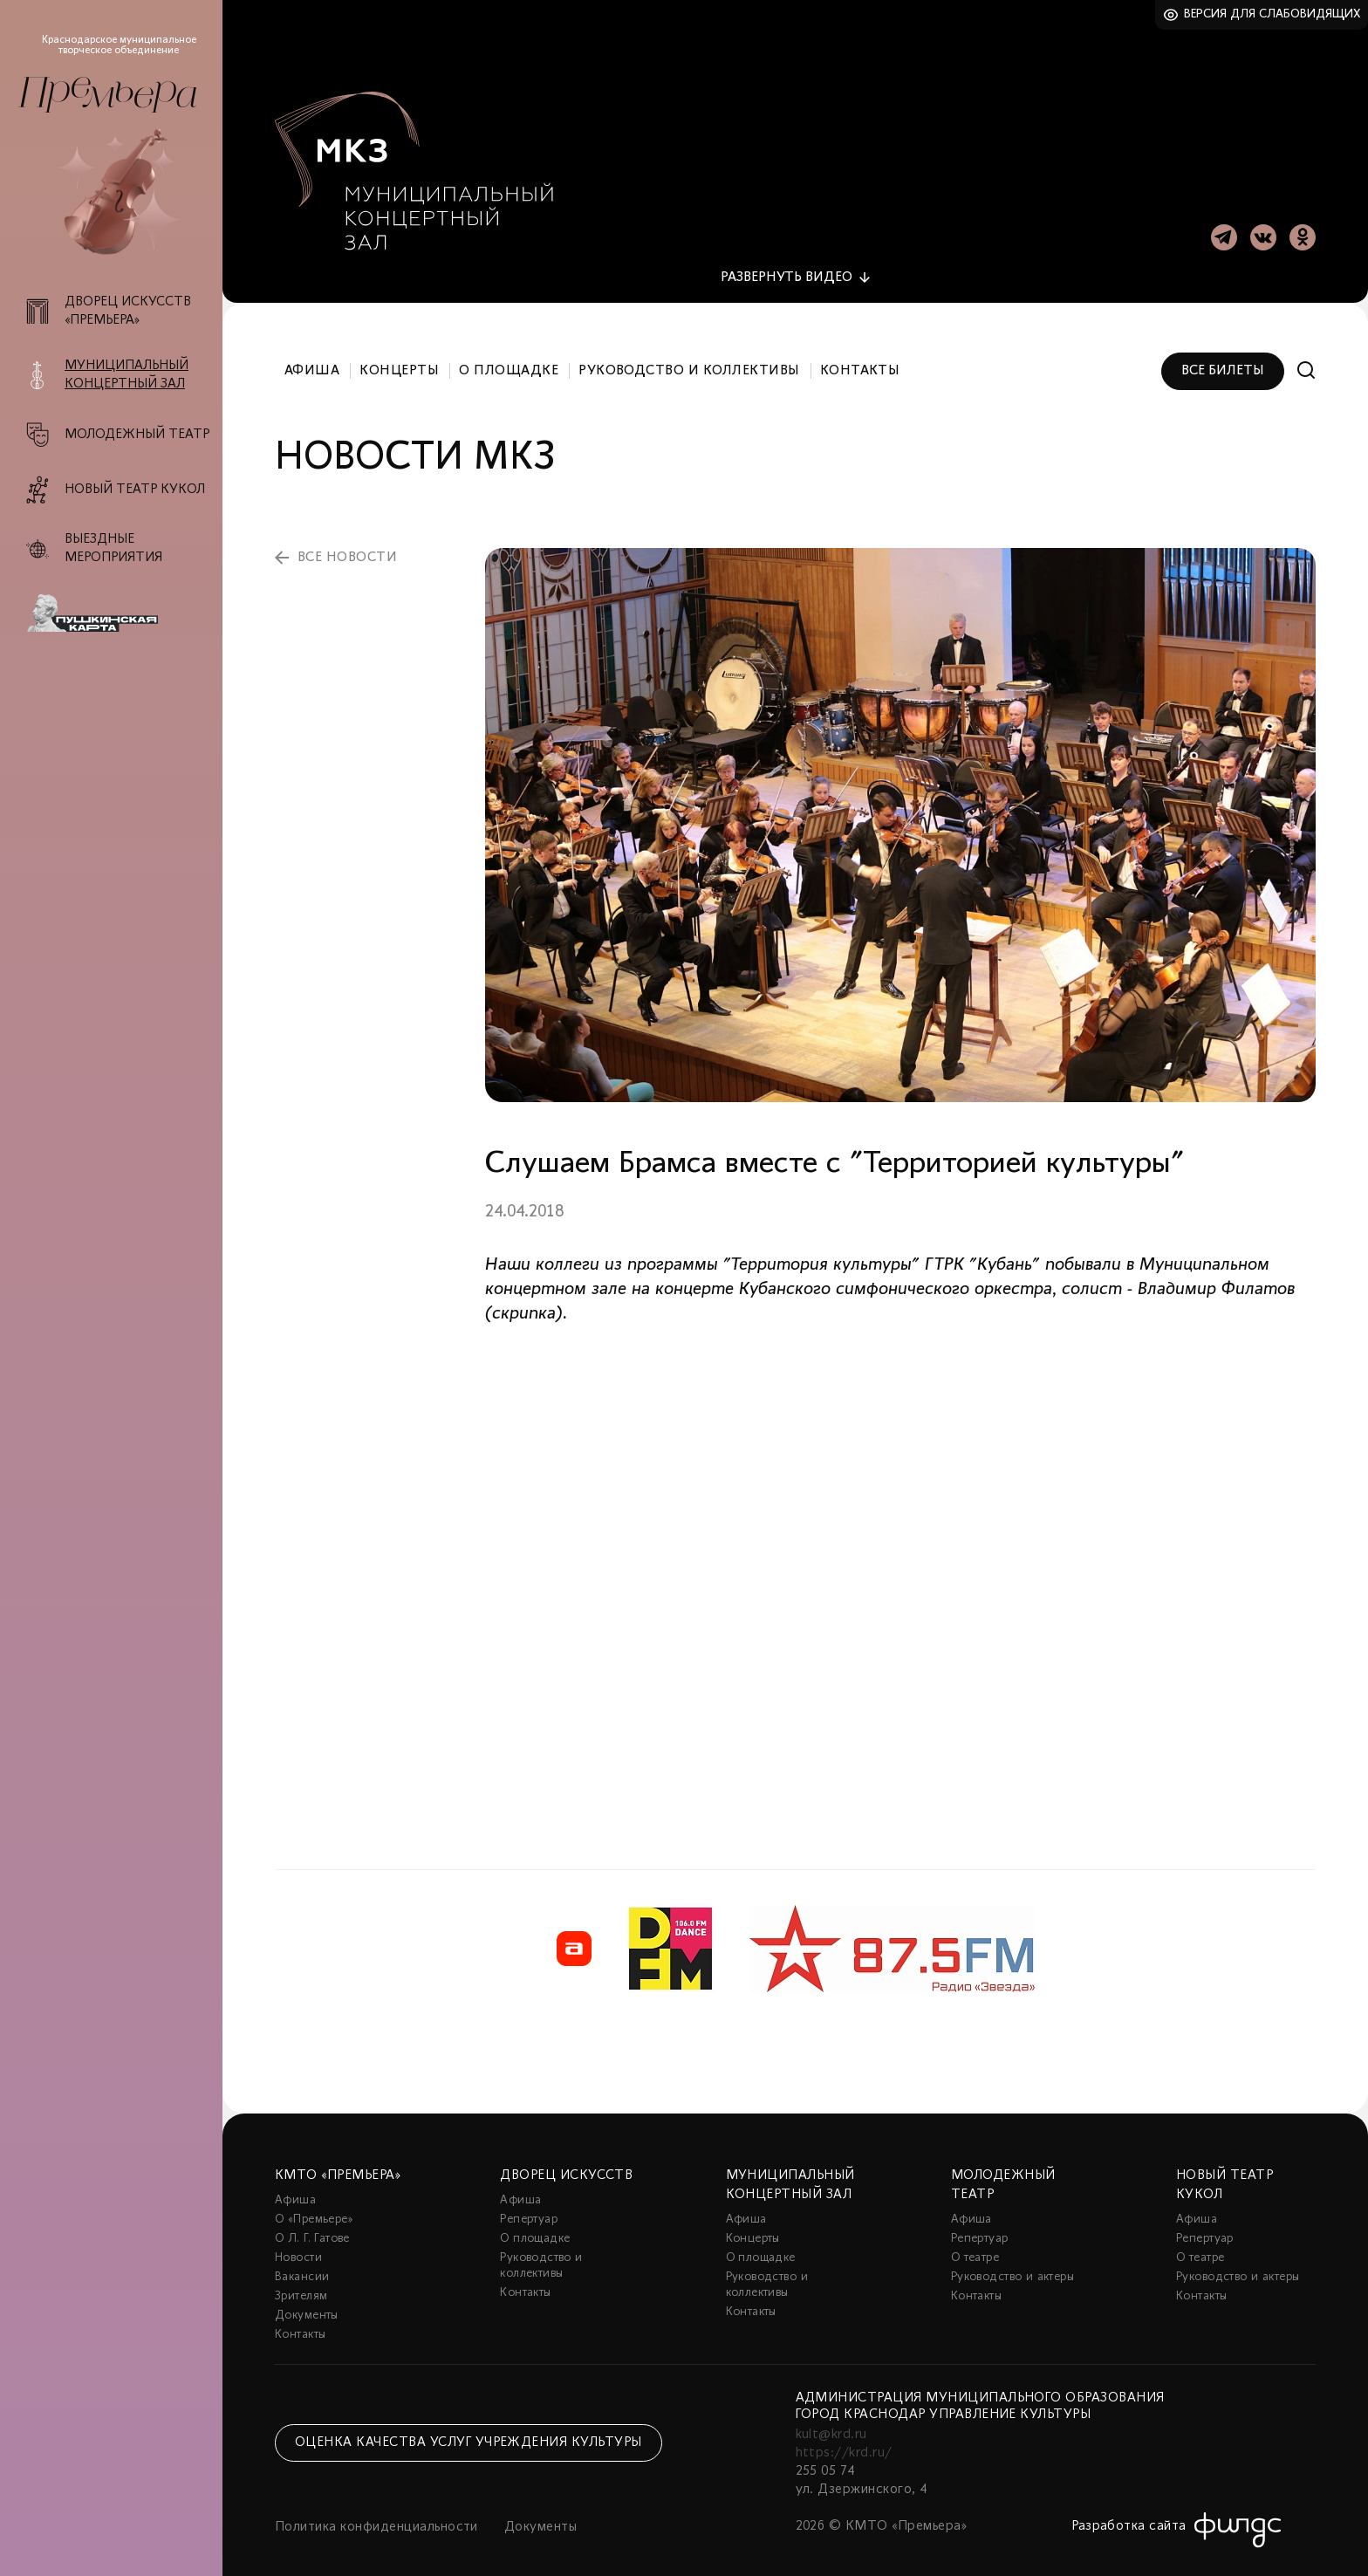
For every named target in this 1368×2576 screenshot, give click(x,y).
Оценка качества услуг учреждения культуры (468, 2428)
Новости (298, 2243)
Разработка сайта (1129, 2511)
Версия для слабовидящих (1272, 14)
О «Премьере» (314, 2204)
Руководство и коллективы (689, 356)
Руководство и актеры (1012, 2262)
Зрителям (301, 2281)
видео (786, 263)
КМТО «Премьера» (337, 2161)
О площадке (508, 356)
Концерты (399, 356)
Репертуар (528, 2204)
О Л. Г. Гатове (312, 2223)
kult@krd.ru (831, 2420)
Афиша (311, 356)
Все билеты (1222, 356)
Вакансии (302, 2262)
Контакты (860, 356)
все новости (347, 543)
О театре (975, 2243)
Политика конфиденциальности (376, 2512)
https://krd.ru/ (844, 2438)
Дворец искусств (566, 2161)
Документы (307, 2300)
